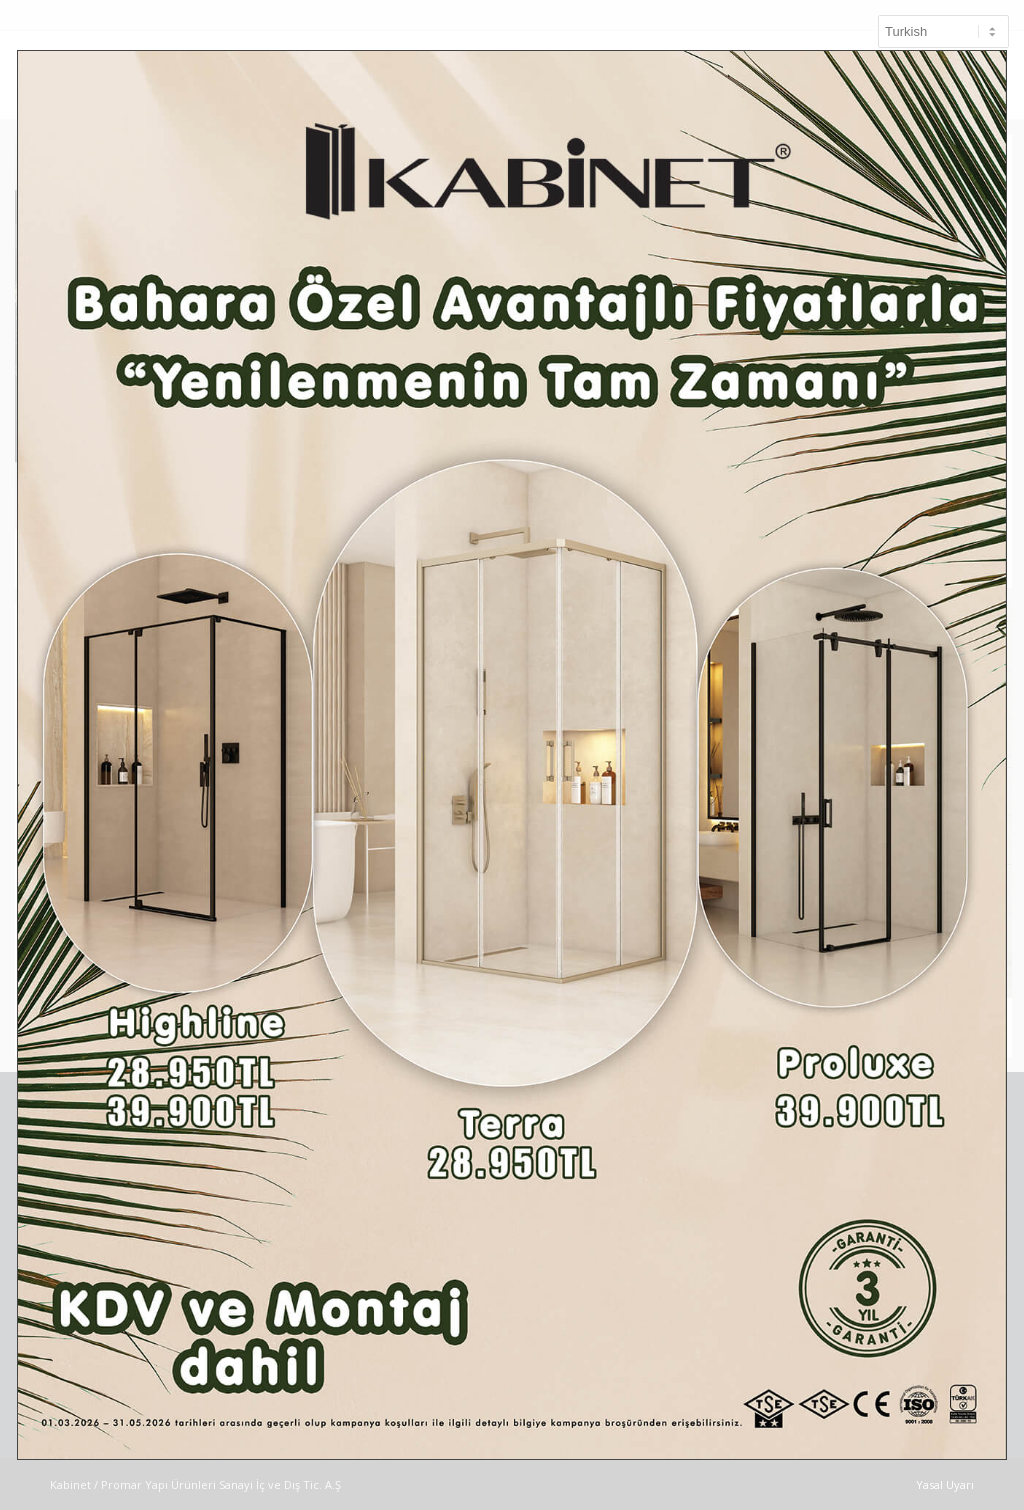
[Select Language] (943, 31)
